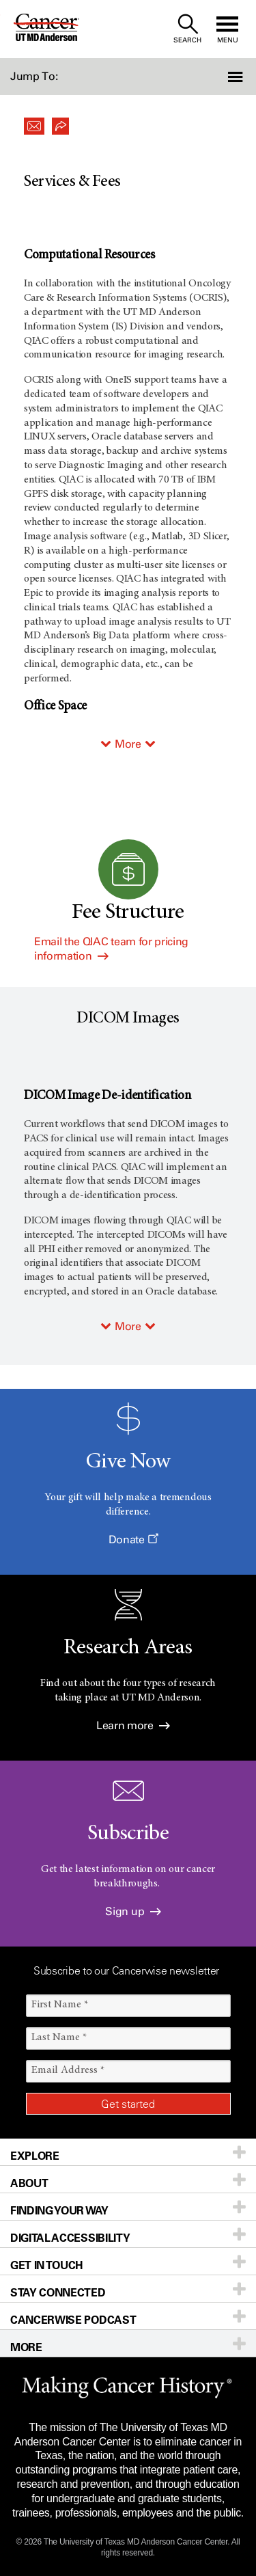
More (128, 743)
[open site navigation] (227, 29)
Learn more (133, 1725)
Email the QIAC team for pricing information (111, 948)
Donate (133, 1539)
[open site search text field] (187, 29)
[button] (237, 76)
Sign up (132, 1911)
